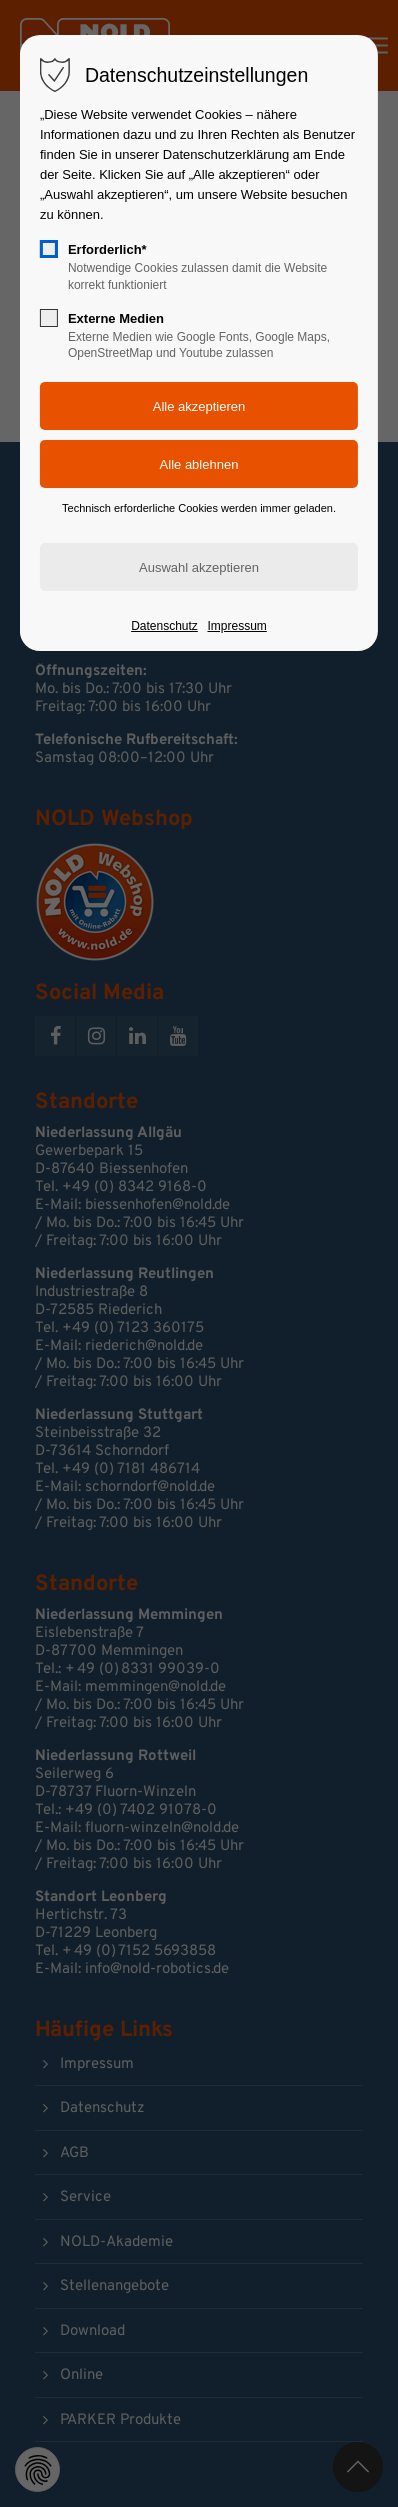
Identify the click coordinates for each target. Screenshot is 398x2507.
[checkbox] (49, 249)
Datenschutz (164, 626)
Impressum (236, 626)
